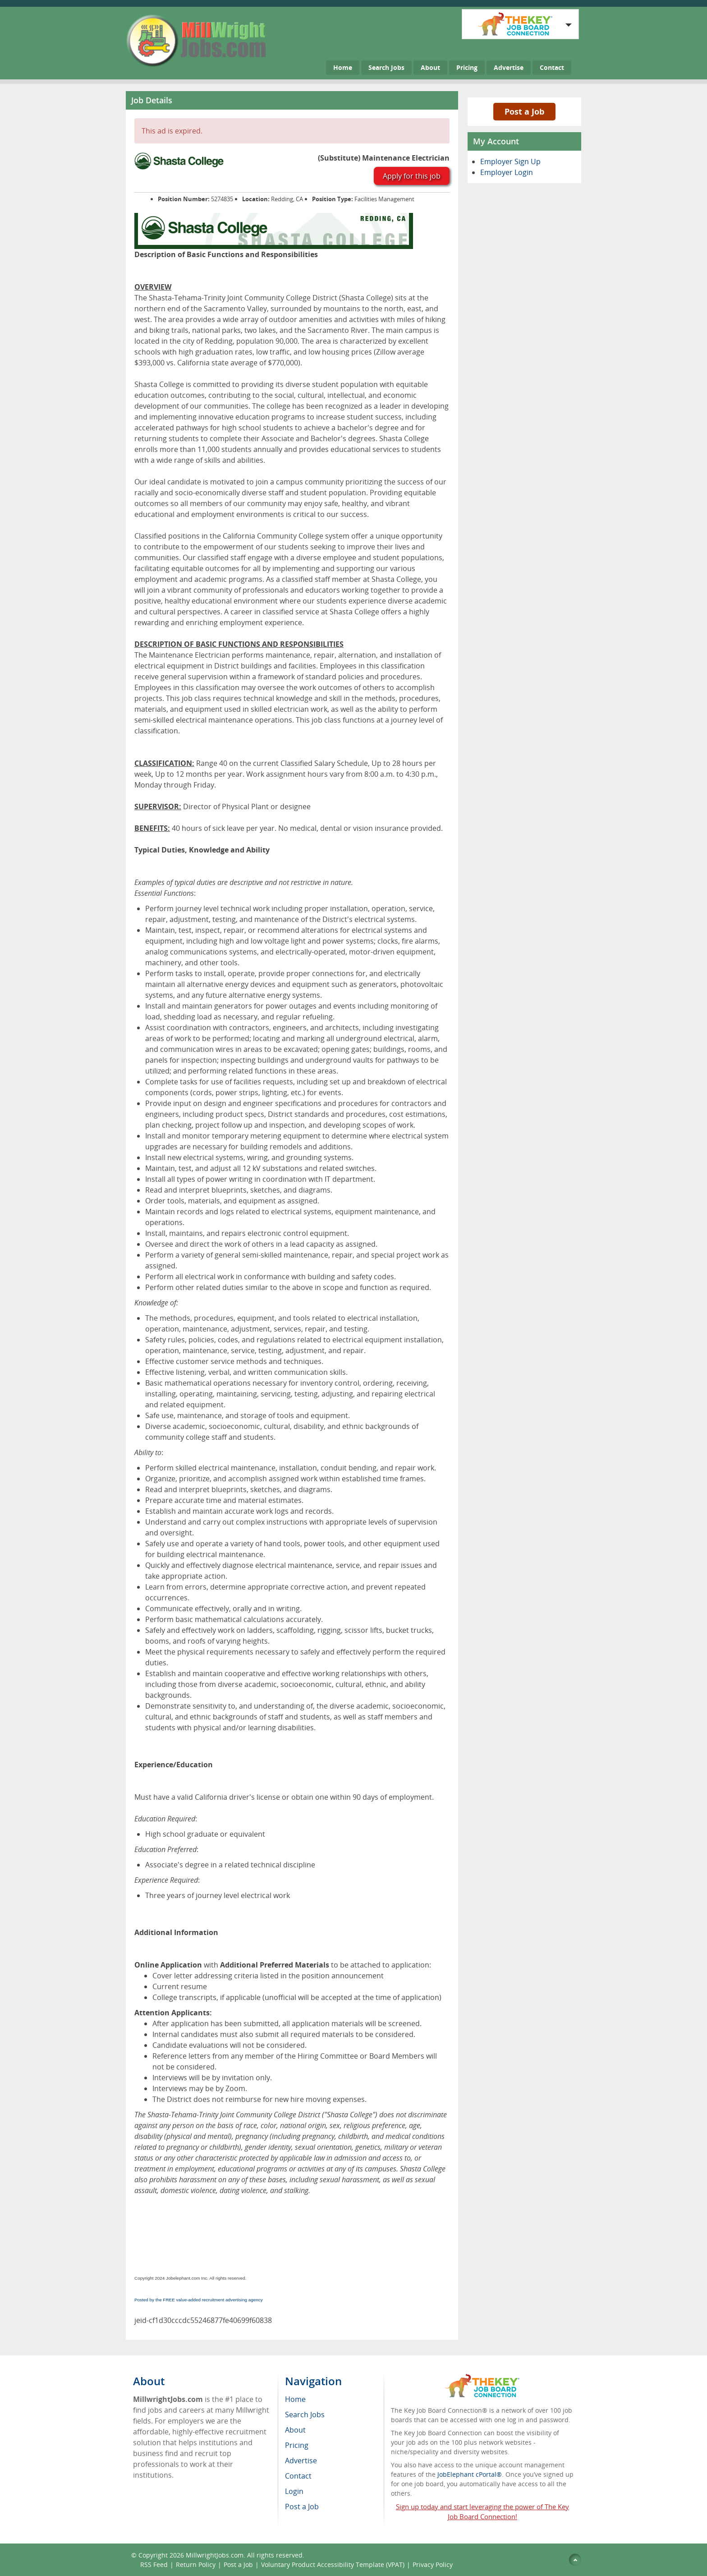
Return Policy (196, 2564)
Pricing (466, 67)
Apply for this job (412, 176)
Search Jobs (386, 67)
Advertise (508, 67)
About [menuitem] (295, 2430)
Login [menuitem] (294, 2491)
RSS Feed (154, 2564)
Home (342, 67)
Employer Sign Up (510, 161)
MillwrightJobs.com (214, 2555)
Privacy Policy (433, 2564)
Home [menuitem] (295, 2399)
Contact (552, 67)
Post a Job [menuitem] (302, 2506)
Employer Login (506, 172)
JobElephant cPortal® (469, 2474)
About (430, 67)
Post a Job (524, 111)
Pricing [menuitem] (296, 2445)
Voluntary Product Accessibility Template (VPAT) (332, 2564)
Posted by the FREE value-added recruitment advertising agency (198, 2299)
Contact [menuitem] (298, 2476)
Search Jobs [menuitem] (305, 2414)
